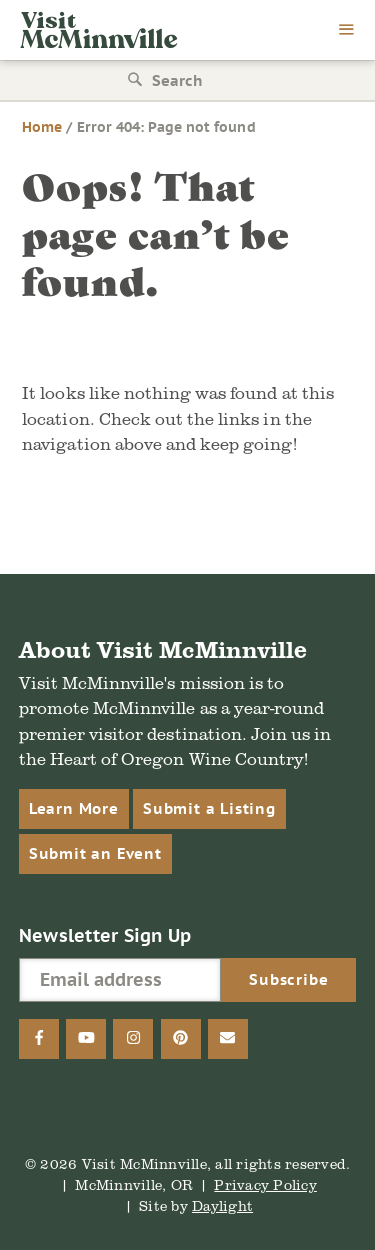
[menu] (347, 31)
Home (42, 127)
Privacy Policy (265, 1184)
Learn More (74, 808)
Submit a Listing (209, 808)
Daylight (222, 1205)
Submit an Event (95, 853)
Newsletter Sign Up (105, 935)
